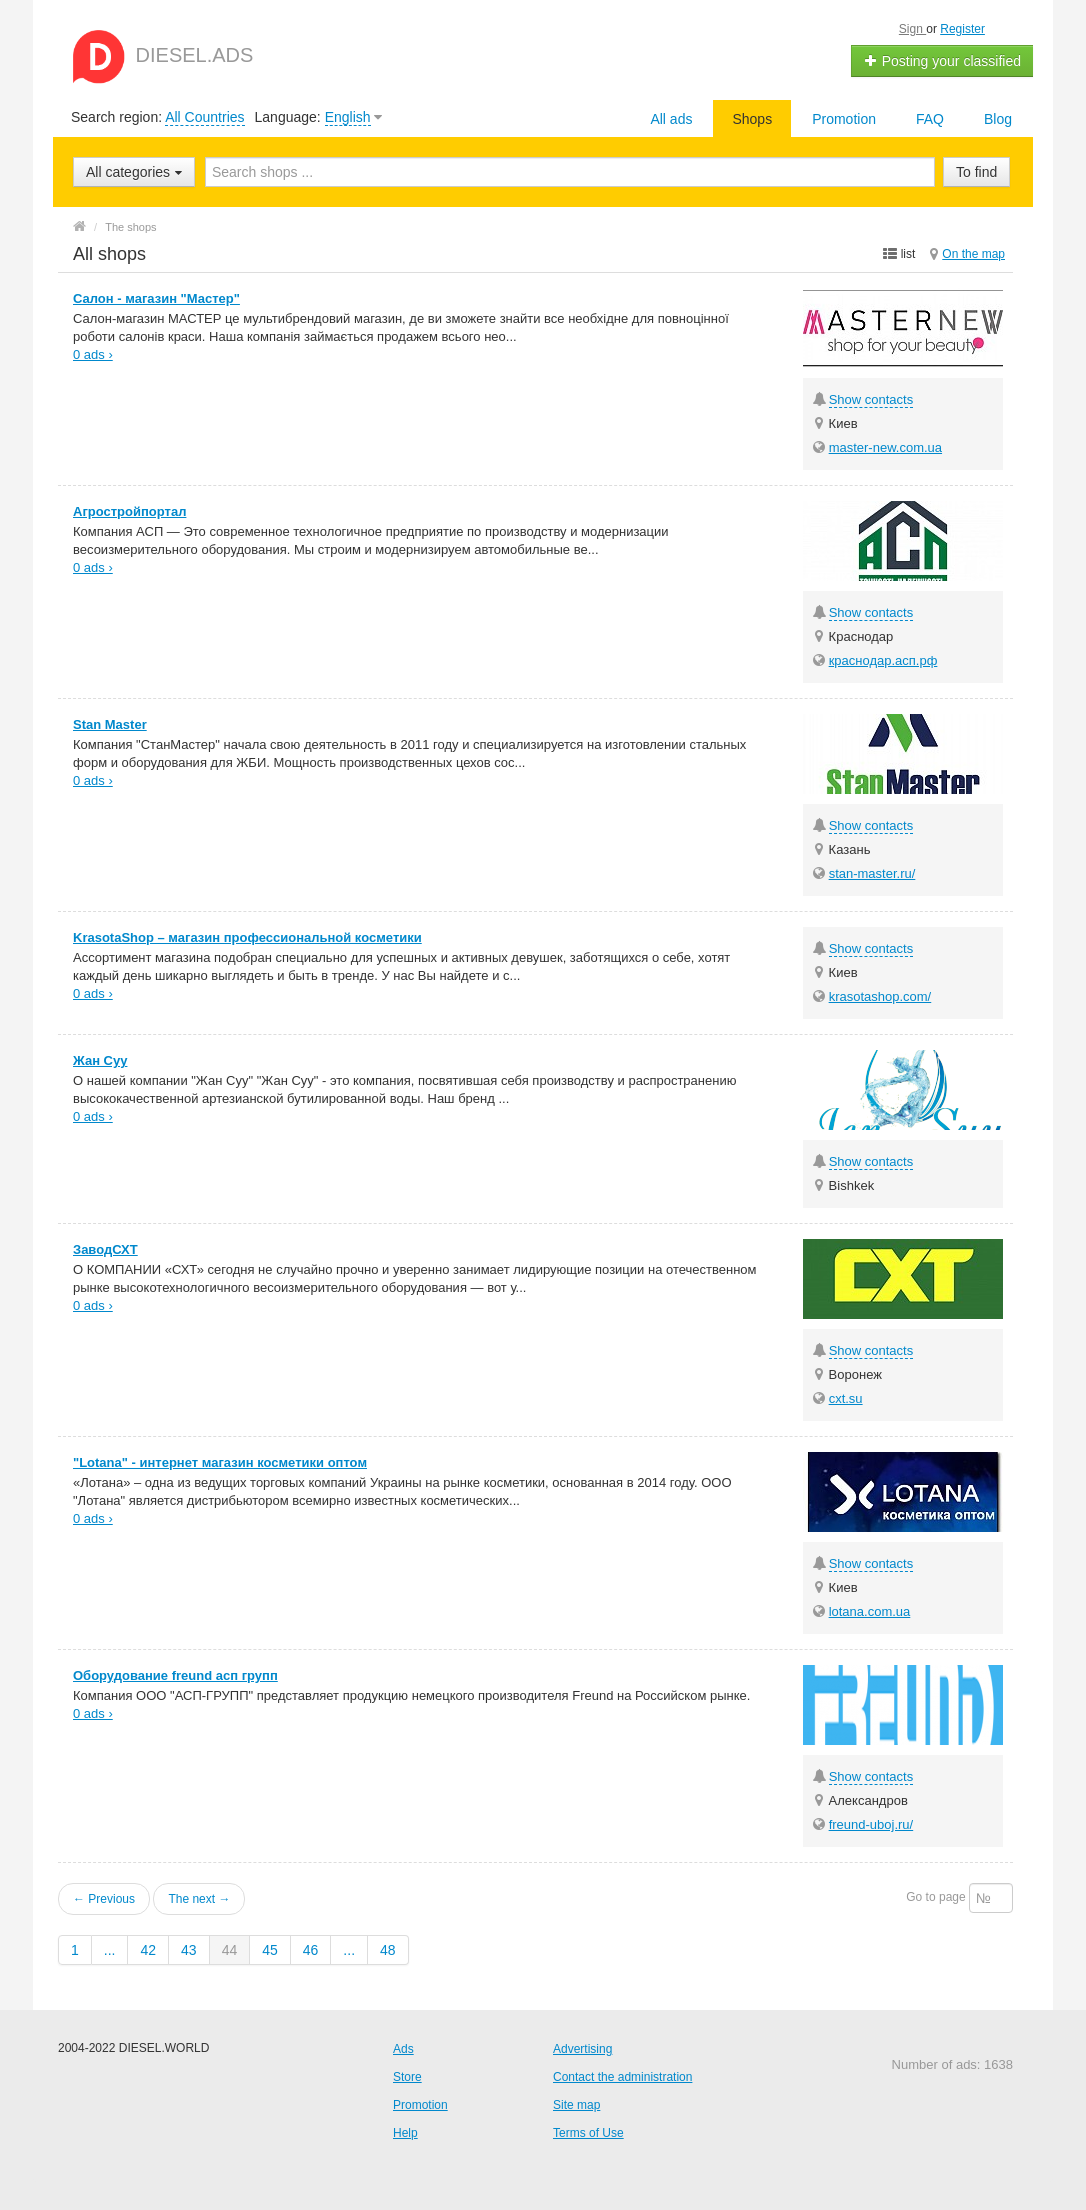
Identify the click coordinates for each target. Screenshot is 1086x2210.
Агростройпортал (129, 511)
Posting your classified (942, 61)
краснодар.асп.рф (883, 660)
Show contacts (871, 399)
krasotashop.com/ (880, 996)
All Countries (204, 117)
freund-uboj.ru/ (871, 1824)
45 (270, 1950)
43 (189, 1950)
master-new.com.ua (885, 447)
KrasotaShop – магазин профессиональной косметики (247, 937)
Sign (912, 29)
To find (976, 172)
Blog (998, 119)
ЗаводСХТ (105, 1249)
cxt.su (846, 1398)
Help (405, 2133)
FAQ (930, 119)
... (110, 1950)
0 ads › (93, 354)
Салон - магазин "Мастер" (156, 298)
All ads (671, 119)
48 (388, 1950)
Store (407, 2077)
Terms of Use (588, 2133)
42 (148, 1950)
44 (230, 1950)
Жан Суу (100, 1060)
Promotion (844, 119)
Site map (576, 2105)
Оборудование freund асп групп (175, 1675)
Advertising (582, 2049)
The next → (199, 1899)
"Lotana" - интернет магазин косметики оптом (220, 1462)
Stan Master (110, 724)
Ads (403, 2049)
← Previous (104, 1899)
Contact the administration (622, 2077)
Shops (752, 119)
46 (311, 1950)
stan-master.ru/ (872, 873)
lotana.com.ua (870, 1611)
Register (962, 29)
